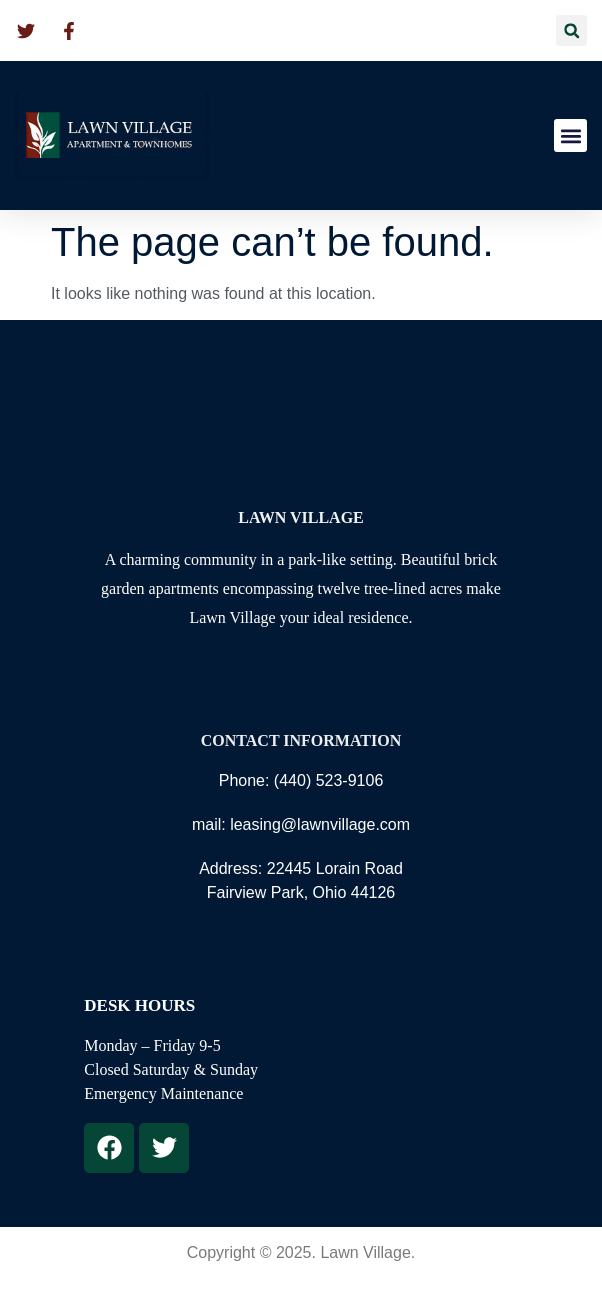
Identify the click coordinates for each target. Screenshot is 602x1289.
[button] (571, 30)
